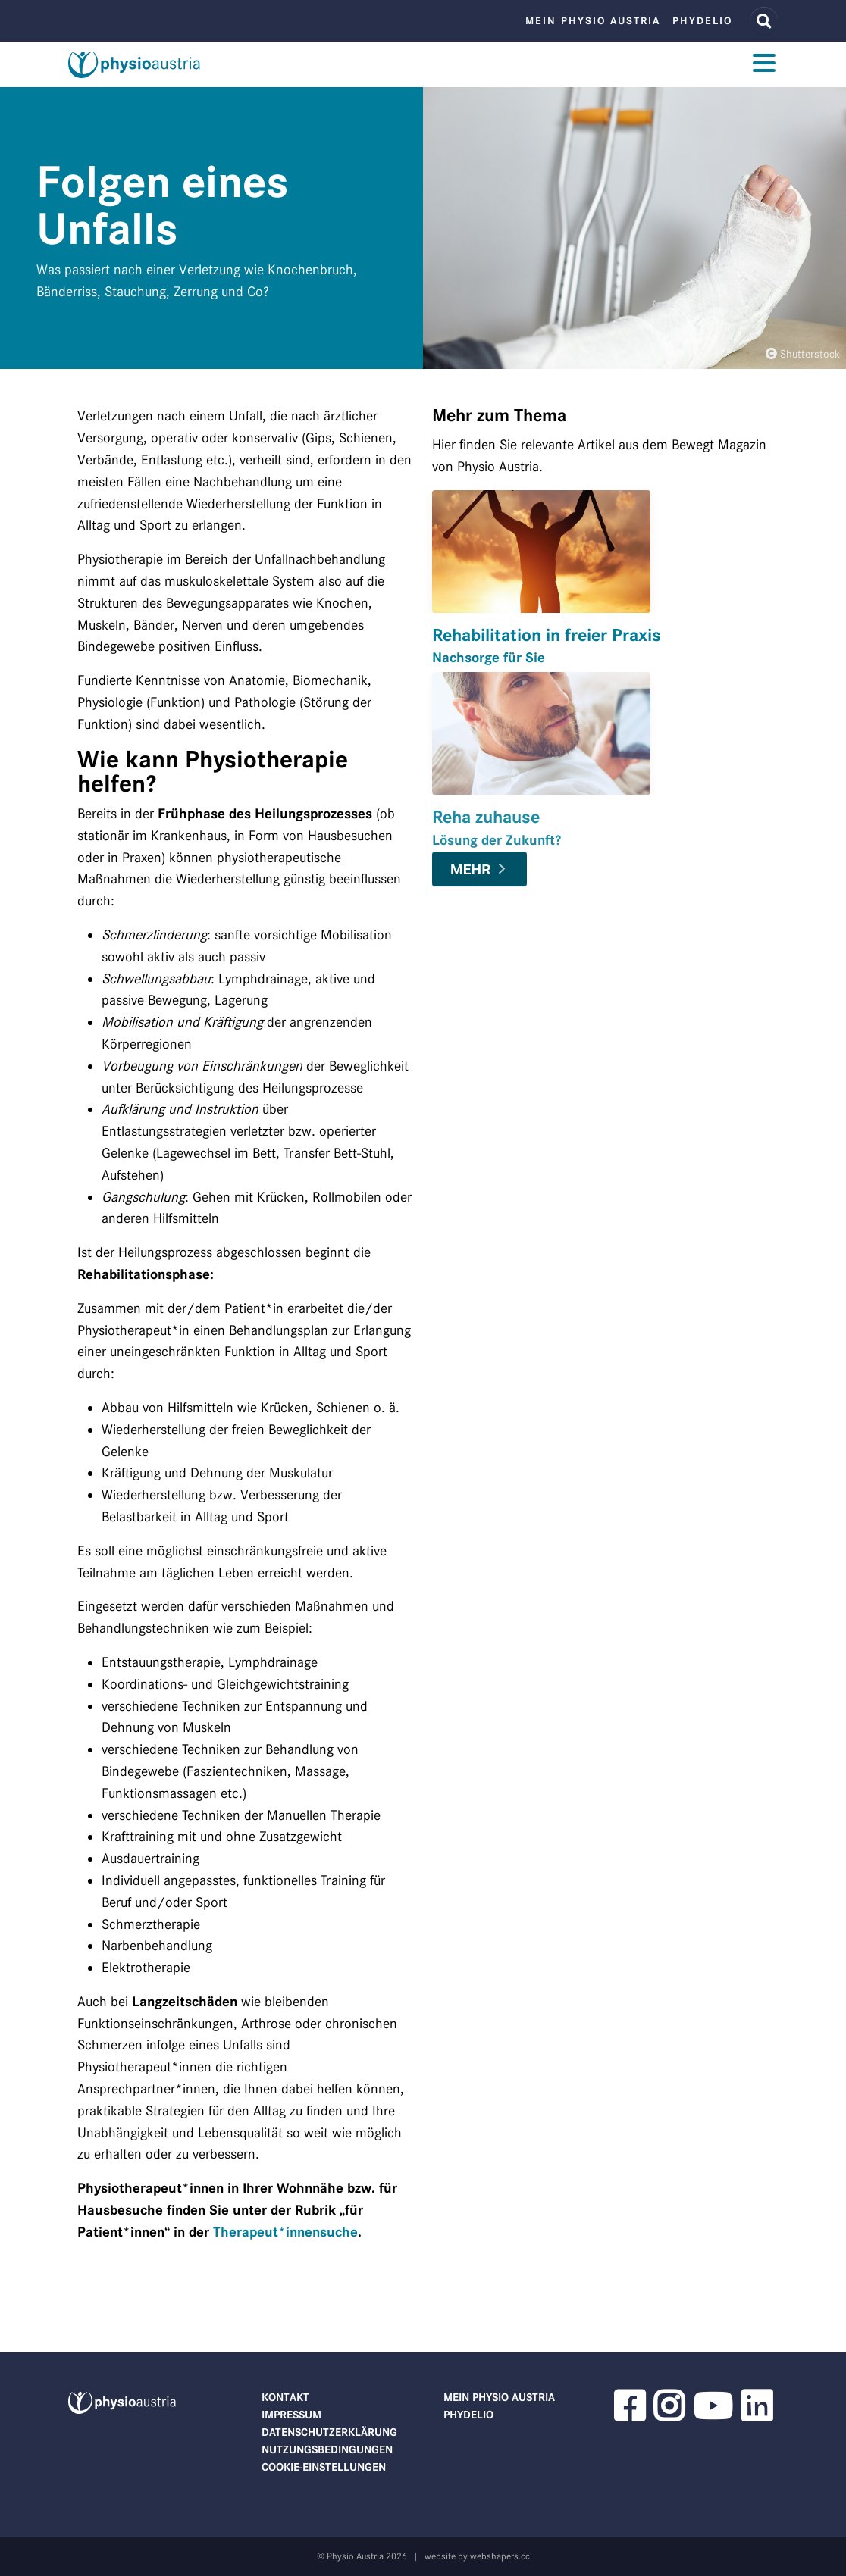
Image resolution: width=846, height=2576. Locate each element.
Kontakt (285, 2397)
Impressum (291, 2414)
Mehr (470, 869)
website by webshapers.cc (477, 2556)
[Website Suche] (764, 21)
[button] (629, 2415)
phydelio (702, 20)
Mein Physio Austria (592, 20)
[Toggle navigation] (764, 65)
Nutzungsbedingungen (327, 2449)
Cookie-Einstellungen (324, 2467)
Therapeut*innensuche (285, 2232)
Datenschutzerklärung (329, 2432)
